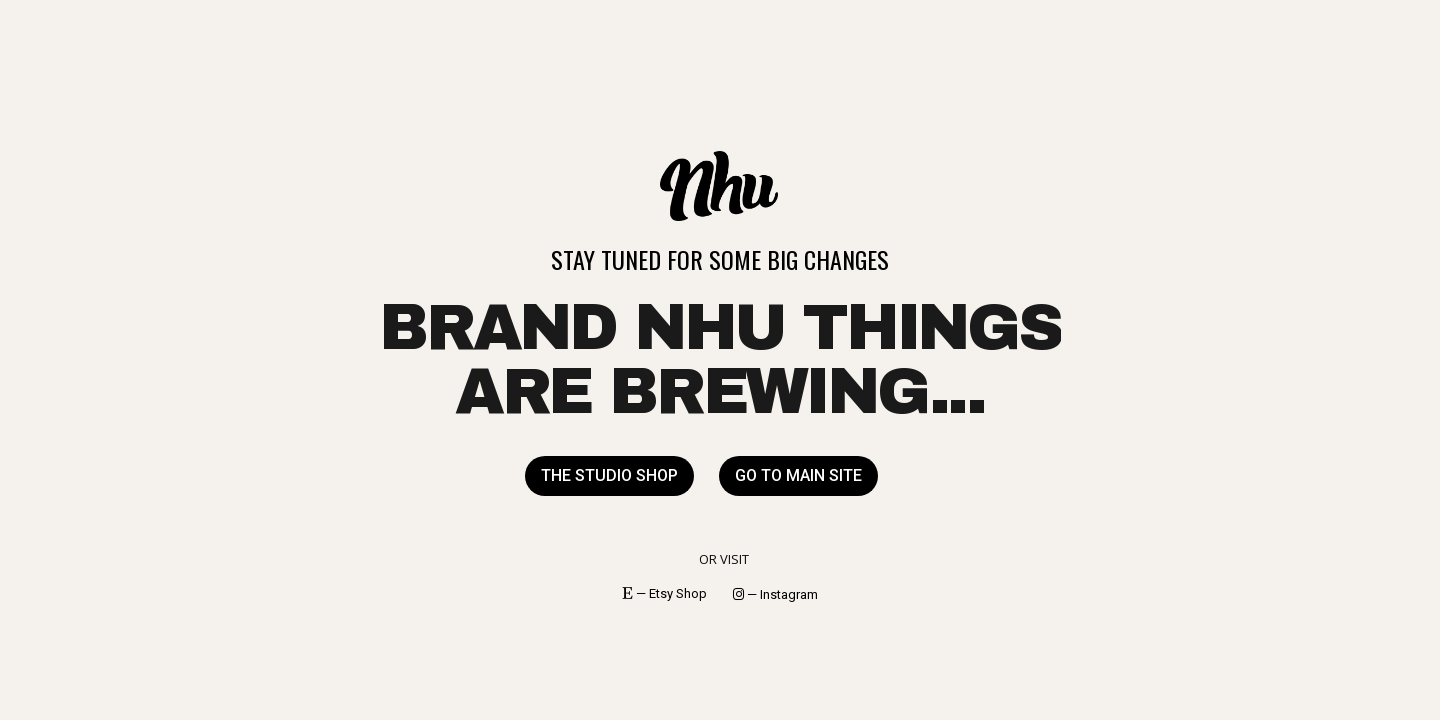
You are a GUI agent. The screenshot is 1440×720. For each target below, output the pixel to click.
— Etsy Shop (665, 593)
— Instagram (775, 594)
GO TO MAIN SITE (798, 475)
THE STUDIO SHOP (609, 475)
